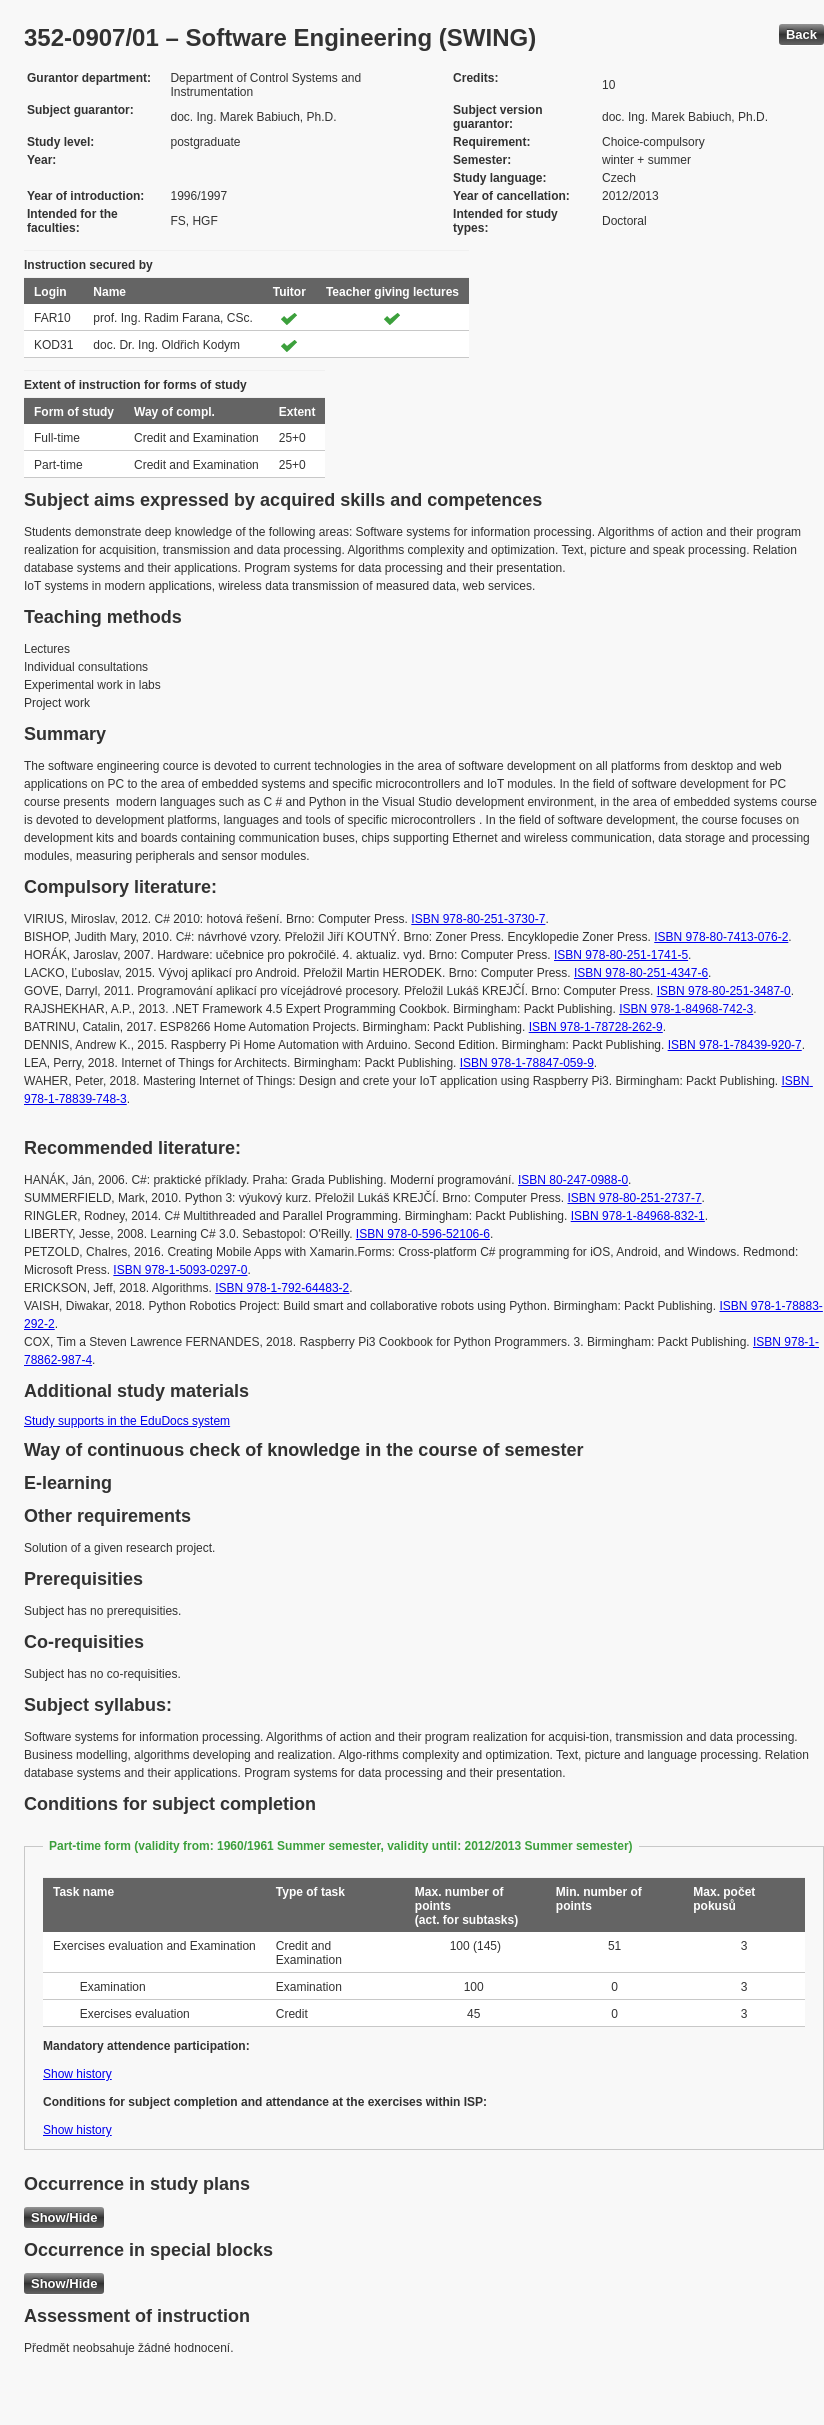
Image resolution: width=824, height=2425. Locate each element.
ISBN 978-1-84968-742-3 (686, 1009)
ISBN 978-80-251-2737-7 (635, 1198)
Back (801, 34)
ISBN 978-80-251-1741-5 (621, 955)
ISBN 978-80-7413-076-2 (721, 937)
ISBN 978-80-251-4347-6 (641, 973)
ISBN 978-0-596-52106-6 (423, 1234)
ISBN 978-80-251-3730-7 (478, 919)
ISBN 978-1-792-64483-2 (282, 1288)
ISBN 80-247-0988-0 (573, 1180)
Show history (77, 2074)
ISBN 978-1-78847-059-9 (527, 1063)
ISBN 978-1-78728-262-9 (596, 1027)
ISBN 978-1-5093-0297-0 (180, 1270)
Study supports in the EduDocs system (127, 1421)
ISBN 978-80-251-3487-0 (724, 991)
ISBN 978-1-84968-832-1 (638, 1216)
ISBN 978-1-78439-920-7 (735, 1045)
